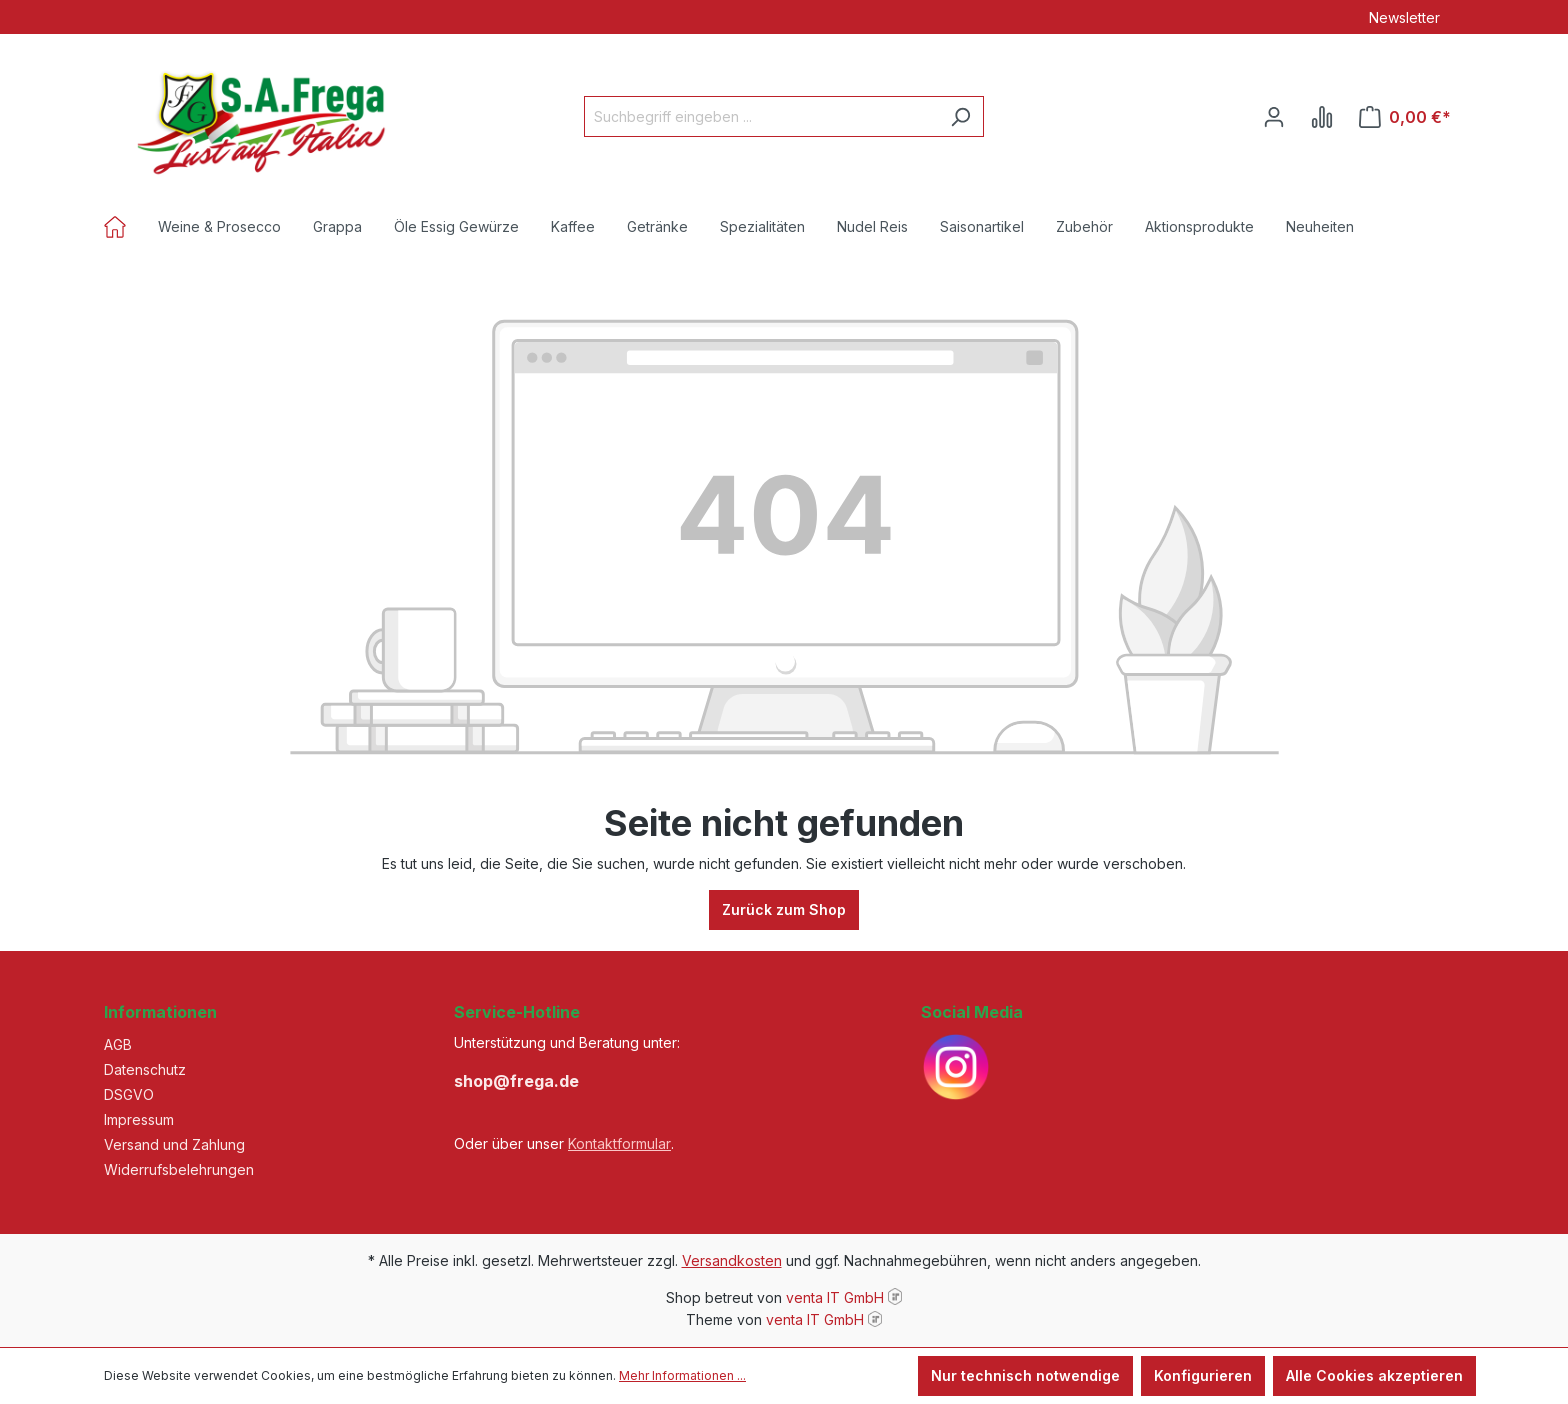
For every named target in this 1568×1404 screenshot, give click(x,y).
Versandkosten (732, 1260)
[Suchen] (960, 116)
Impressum (139, 1119)
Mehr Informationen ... (682, 1375)
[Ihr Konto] (1274, 117)
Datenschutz (145, 1069)
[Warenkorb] (1405, 117)
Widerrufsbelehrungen (179, 1169)
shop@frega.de (516, 1081)
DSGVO (129, 1094)
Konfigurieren (1203, 1375)
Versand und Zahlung (174, 1144)
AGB (118, 1044)
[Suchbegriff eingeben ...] (761, 116)
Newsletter (1404, 17)
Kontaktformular (619, 1143)
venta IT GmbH (835, 1297)
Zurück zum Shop (784, 909)
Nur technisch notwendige (1025, 1375)
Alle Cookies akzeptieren (1374, 1375)
